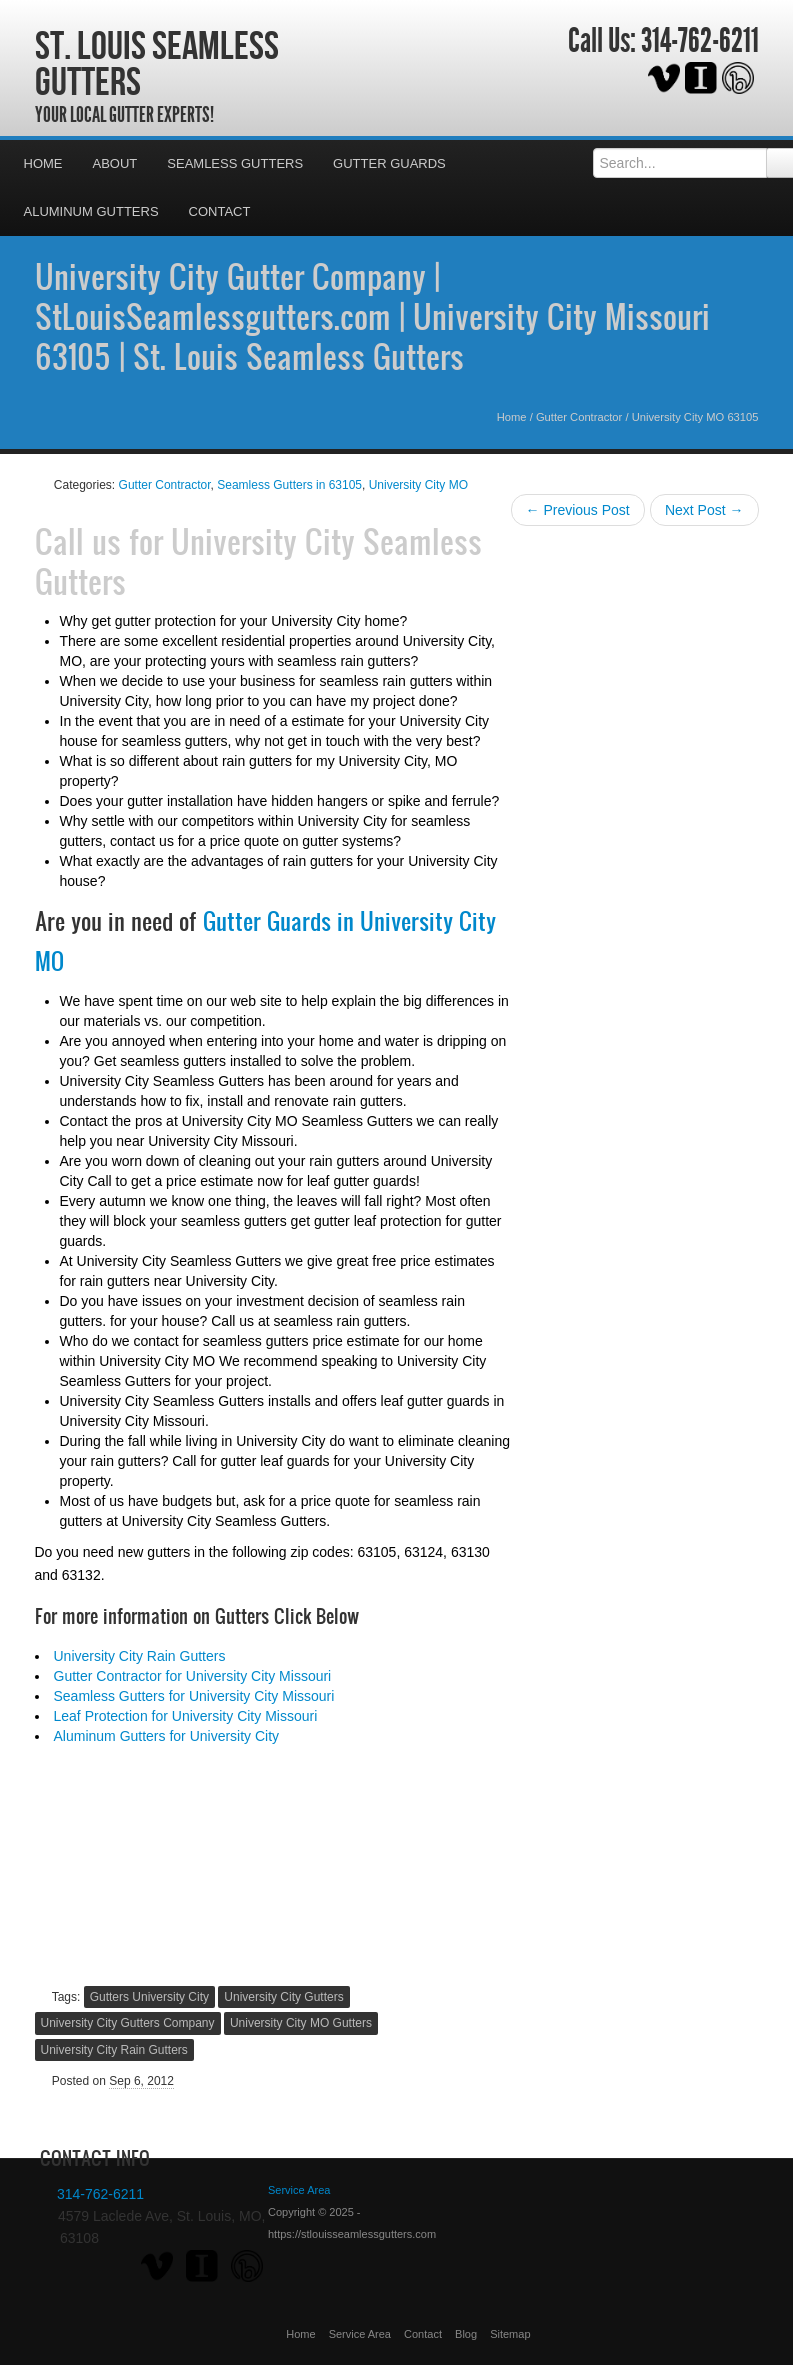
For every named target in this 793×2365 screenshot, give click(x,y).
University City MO (418, 485)
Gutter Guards (389, 163)
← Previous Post (578, 510)
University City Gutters (283, 1997)
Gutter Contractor (579, 417)
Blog (466, 2334)
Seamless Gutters (235, 163)
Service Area (360, 2334)
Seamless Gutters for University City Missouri (194, 1696)
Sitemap (510, 2334)
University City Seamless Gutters (258, 561)
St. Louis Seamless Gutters (157, 63)
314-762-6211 (700, 41)
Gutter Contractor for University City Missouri (193, 1676)
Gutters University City (149, 1997)
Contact (220, 211)
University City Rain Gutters (140, 1656)
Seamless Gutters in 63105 (289, 485)
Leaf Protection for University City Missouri (186, 1716)
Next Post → (704, 510)
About (115, 163)
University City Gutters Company (128, 2023)
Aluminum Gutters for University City (167, 1736)
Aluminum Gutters (91, 211)
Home (43, 163)
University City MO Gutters (301, 2023)
